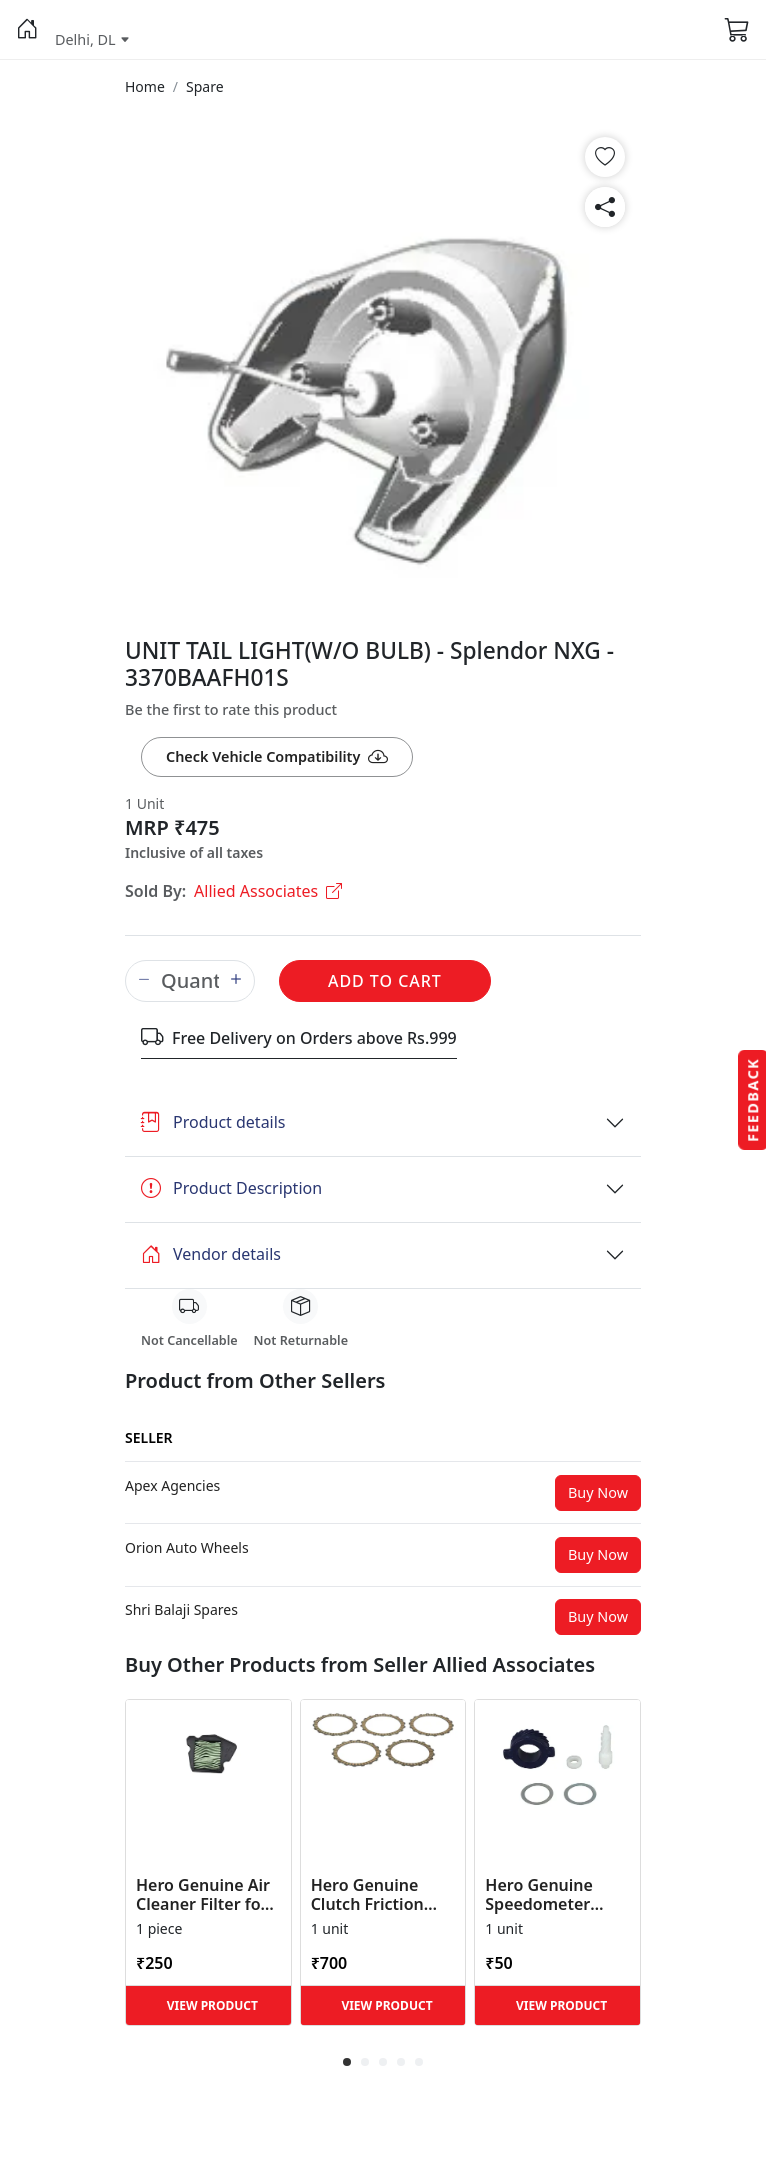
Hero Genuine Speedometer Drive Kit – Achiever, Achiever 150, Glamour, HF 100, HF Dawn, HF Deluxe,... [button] (555, 1895)
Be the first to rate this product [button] (231, 709)
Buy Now (598, 1492)
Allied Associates (268, 891)
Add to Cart (385, 981)
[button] (27, 30)
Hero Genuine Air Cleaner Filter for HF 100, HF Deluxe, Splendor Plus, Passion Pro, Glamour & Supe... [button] (208, 1895)
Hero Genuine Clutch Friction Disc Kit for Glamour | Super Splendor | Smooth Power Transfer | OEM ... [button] (379, 1895)
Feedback (752, 1100)
